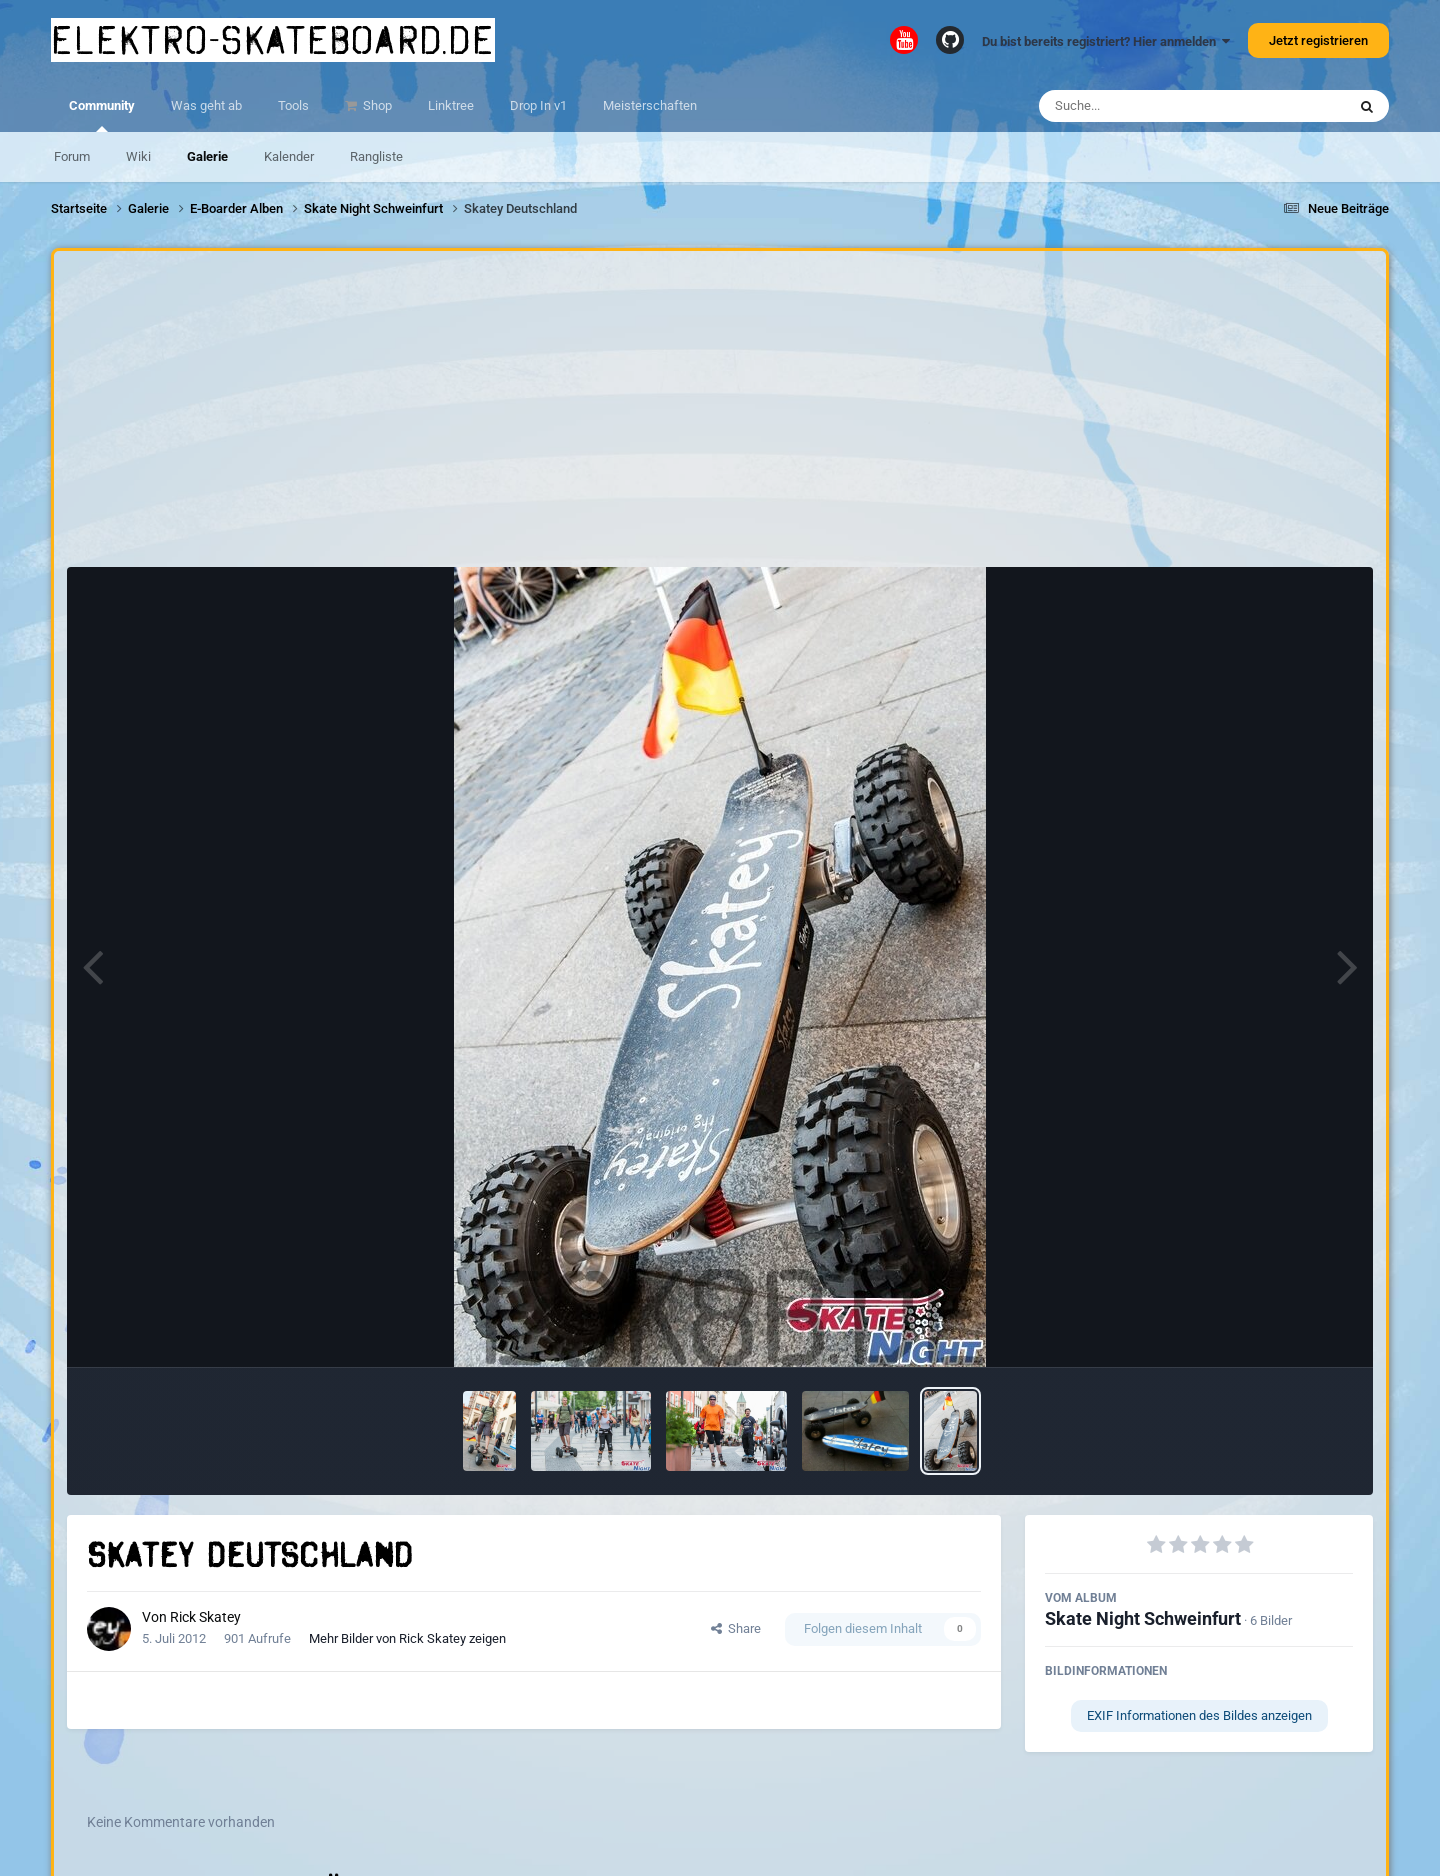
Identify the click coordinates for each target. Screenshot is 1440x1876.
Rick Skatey (205, 1617)
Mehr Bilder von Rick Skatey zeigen (407, 1638)
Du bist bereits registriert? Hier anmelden (1106, 41)
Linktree (451, 105)
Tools (293, 105)
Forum (72, 156)
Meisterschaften (650, 105)
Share (736, 1628)
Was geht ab (206, 105)
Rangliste (376, 156)
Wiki (138, 156)
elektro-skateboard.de (273, 40)
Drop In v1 (538, 105)
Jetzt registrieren (1318, 40)
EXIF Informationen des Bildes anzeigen (1199, 1715)
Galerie (207, 156)
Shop (376, 105)
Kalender (289, 156)
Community (102, 115)
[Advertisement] (720, 414)
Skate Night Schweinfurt (1143, 1618)
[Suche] (1153, 106)
